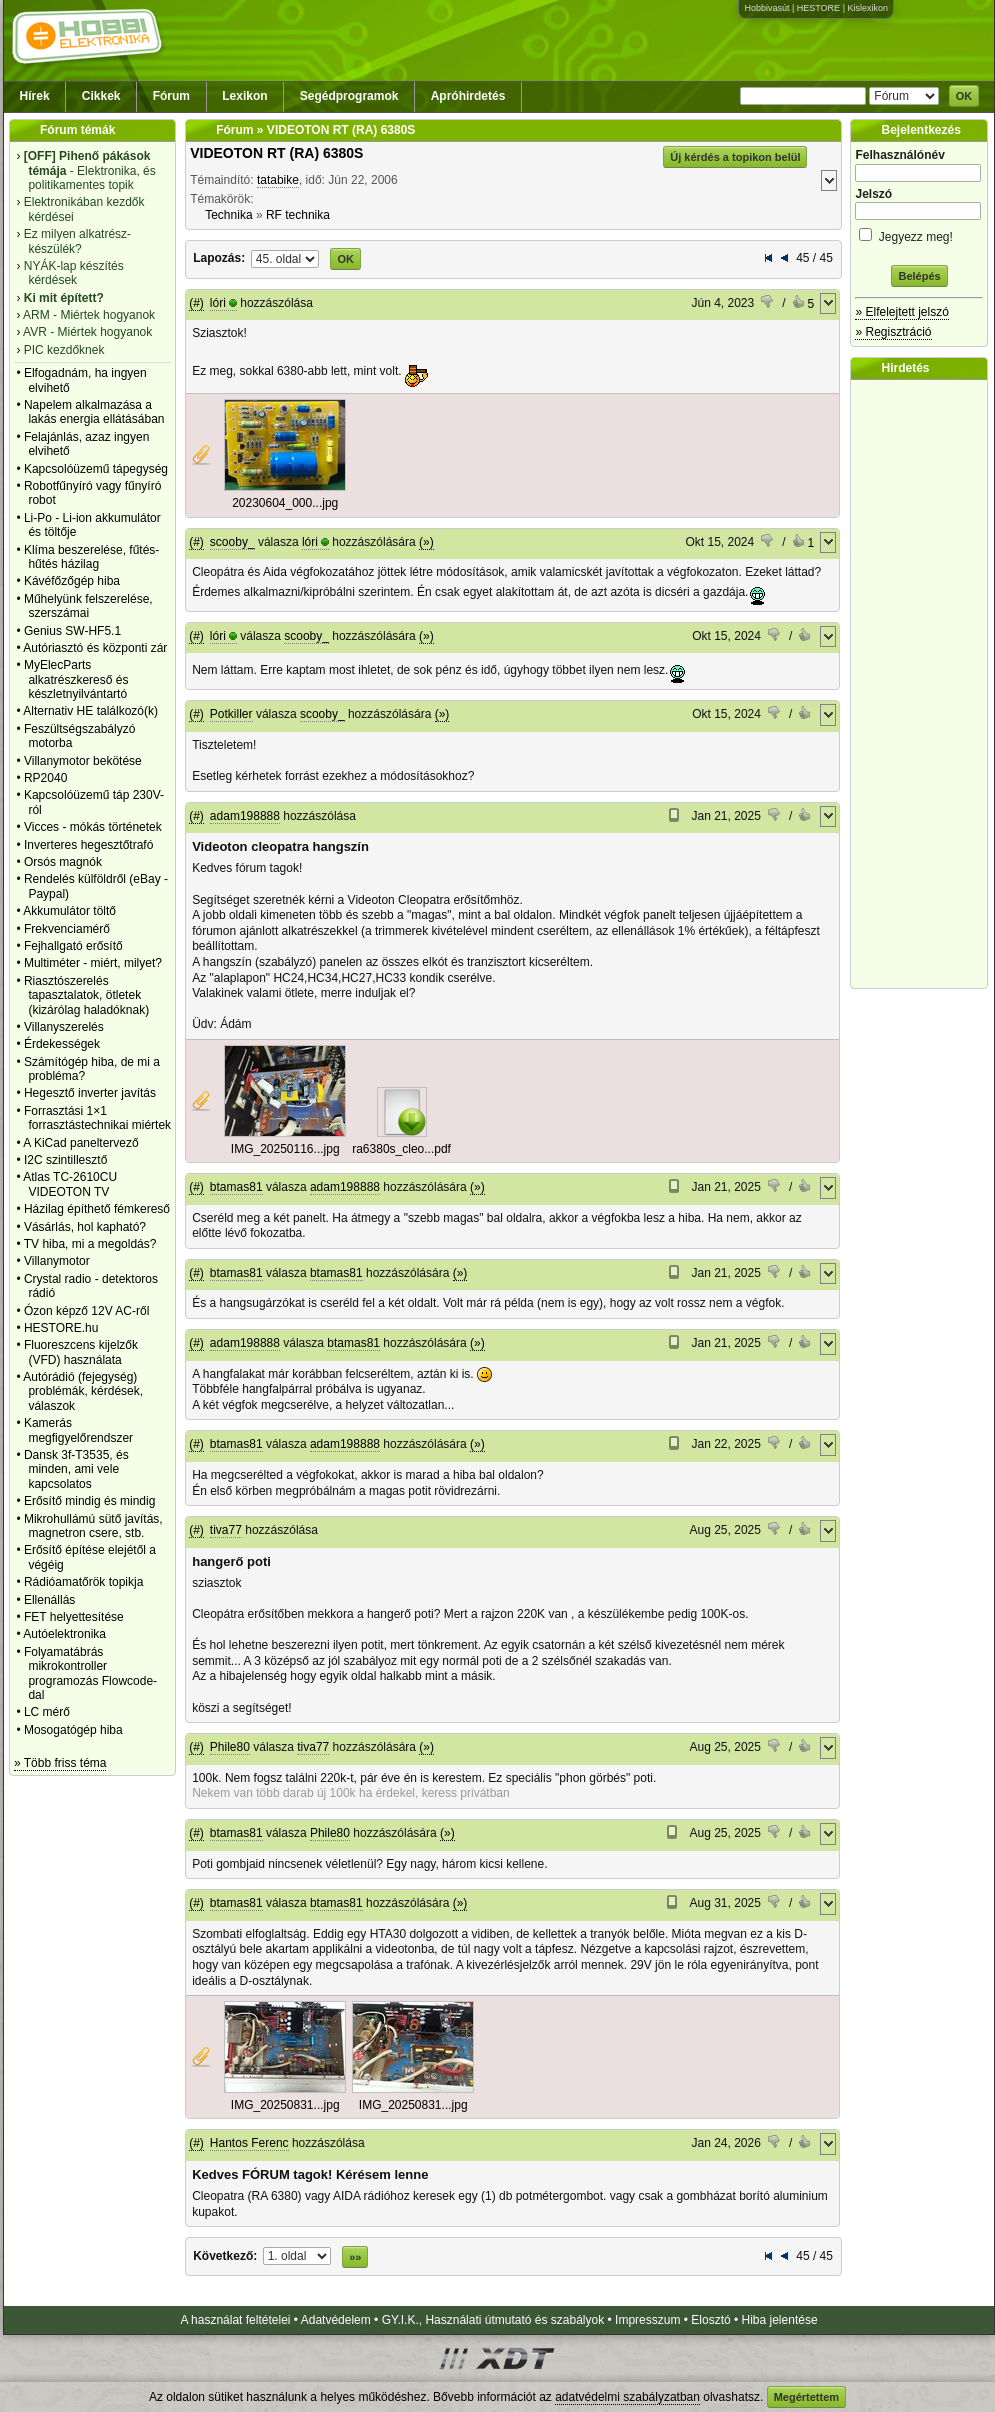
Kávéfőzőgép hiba (72, 581)
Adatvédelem (336, 2320)
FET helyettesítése (74, 1617)
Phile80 (230, 1747)
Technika (228, 215)
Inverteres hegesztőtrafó (88, 845)
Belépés (919, 276)
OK (964, 96)
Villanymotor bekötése (83, 761)
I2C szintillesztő (65, 1160)
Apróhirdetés (468, 96)
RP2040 (45, 778)
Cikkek (101, 96)
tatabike (278, 180)
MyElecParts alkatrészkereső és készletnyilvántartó (76, 679)
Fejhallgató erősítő (73, 946)
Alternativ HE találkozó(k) (90, 711)
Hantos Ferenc (249, 2143)
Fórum (171, 96)
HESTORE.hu (61, 1328)
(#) (196, 303)
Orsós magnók (63, 862)
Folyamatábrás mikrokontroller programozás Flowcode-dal (90, 1673)
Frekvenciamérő (67, 929)
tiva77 (226, 1530)
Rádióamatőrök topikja (83, 1582)
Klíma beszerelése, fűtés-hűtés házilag (91, 557)
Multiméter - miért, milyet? (93, 963)
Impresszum (647, 2320)
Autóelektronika (64, 1634)
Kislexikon (867, 8)
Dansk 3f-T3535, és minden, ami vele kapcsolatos (76, 1469)
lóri (218, 303)
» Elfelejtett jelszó (901, 312)
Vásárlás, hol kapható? (85, 1227)
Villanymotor (57, 1261)
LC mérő (47, 1712)
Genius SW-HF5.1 (72, 631)
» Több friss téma (60, 1763)
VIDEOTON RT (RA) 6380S (276, 153)
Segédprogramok (349, 96)
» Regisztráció (893, 332)
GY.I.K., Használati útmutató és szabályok (493, 2320)
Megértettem (806, 2397)
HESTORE (818, 8)
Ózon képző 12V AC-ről (86, 1311)
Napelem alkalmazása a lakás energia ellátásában (94, 412)
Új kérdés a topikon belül (735, 157)
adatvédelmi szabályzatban (627, 2397)
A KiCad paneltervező (80, 1143)
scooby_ (232, 542)
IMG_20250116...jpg (285, 1149)
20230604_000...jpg (285, 503)
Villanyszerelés (64, 1027)
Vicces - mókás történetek (93, 827)
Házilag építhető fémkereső (97, 1209)
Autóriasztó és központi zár (95, 648)
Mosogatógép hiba (73, 1730)
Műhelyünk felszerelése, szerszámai (88, 606)
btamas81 (236, 1187)
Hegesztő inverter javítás (90, 1093)
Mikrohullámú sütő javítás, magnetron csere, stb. (93, 1526)
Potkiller (231, 714)
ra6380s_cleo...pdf (401, 1149)
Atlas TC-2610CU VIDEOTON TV (70, 1184)
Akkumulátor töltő (69, 911)
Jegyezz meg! (919, 233)
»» (355, 2257)
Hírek (35, 96)
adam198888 (245, 816)
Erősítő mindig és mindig (89, 1501)
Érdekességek (62, 1044)
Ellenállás (49, 1600)
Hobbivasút (766, 8)
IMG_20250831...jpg (285, 2105)
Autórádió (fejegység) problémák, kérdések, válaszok (83, 1391)
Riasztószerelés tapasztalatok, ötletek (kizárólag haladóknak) (86, 995)
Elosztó (710, 2320)
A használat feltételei (235, 2320)
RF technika (298, 215)
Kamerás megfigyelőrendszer (78, 1430)
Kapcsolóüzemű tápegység (96, 469)
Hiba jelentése (780, 2320)
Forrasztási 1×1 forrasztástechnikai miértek (97, 1118)
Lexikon (244, 96)
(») (426, 542)
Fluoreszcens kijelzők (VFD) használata (81, 1352)
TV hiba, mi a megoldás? (90, 1244)
